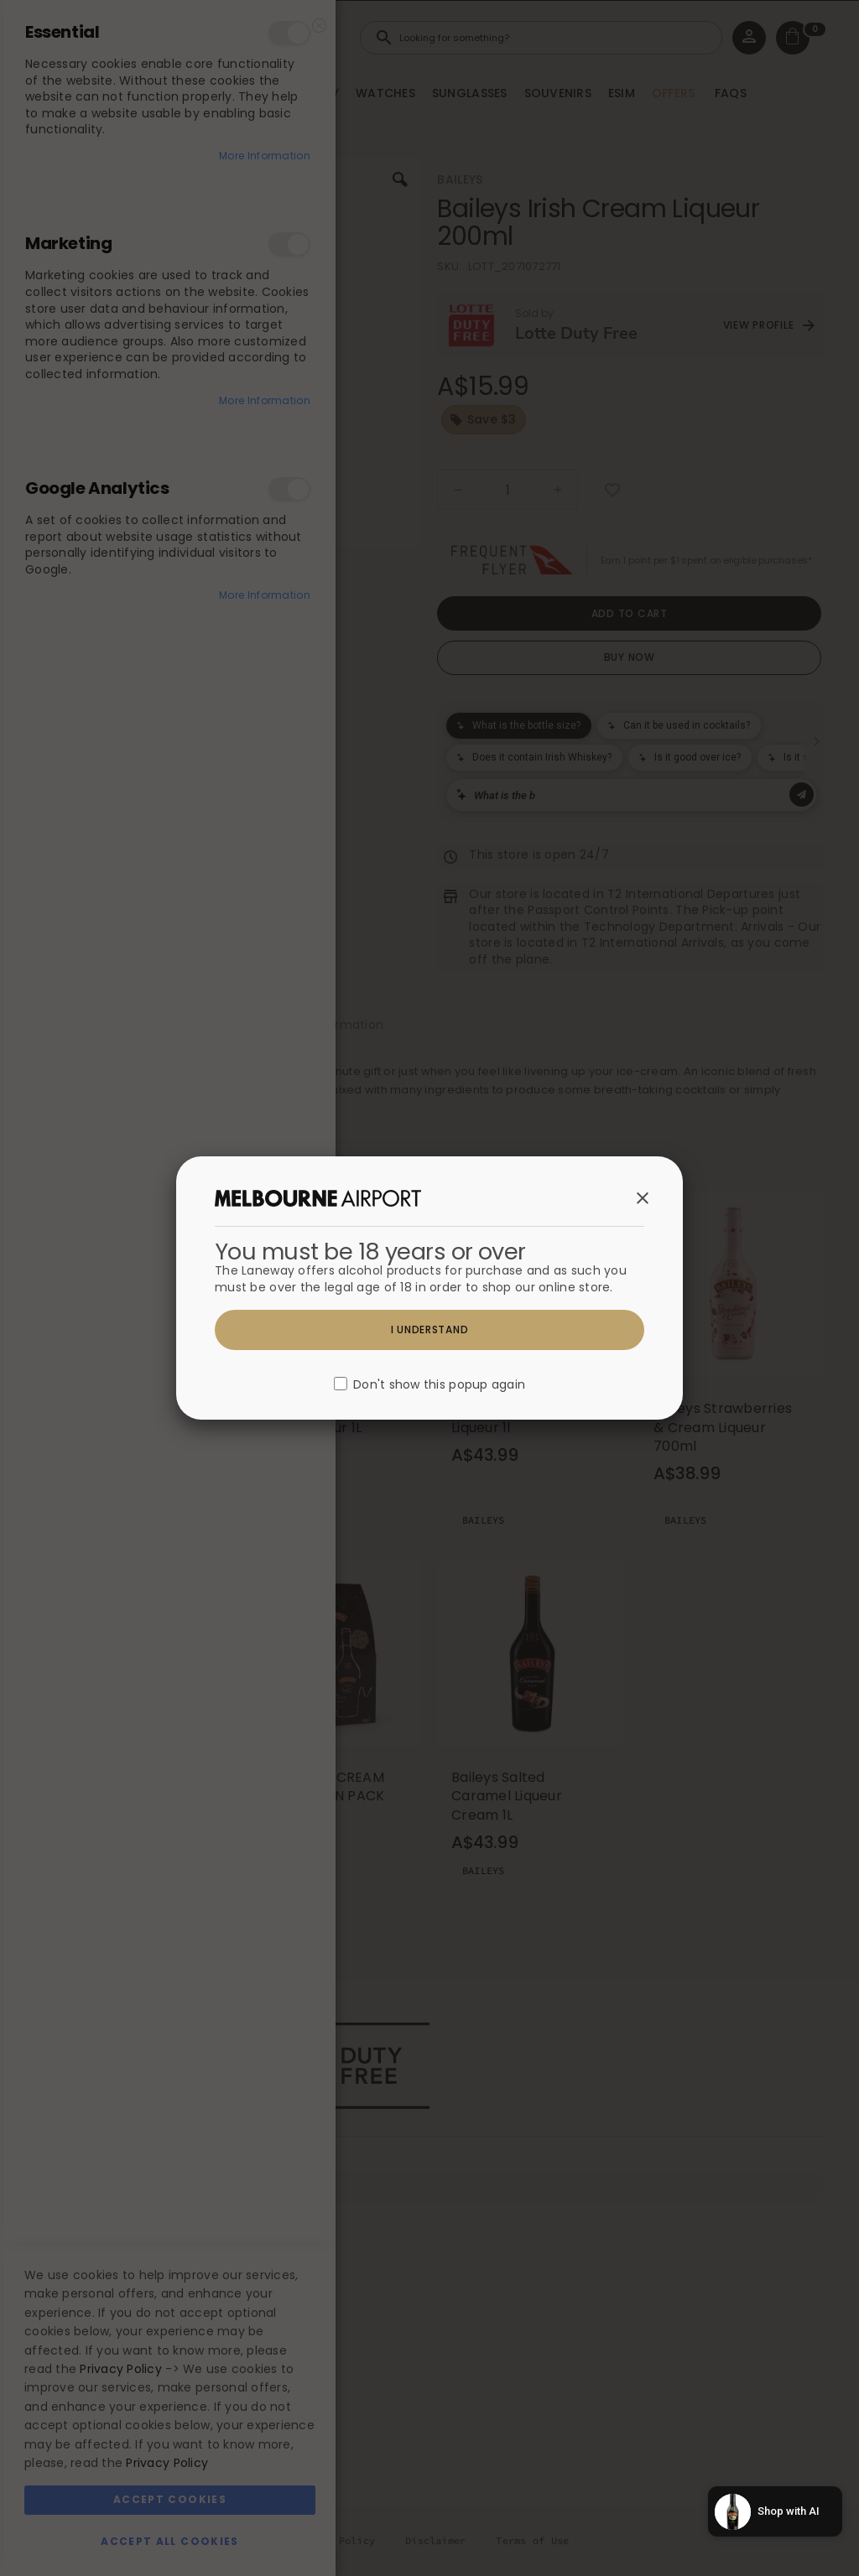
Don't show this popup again (439, 1385)
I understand (430, 1329)
